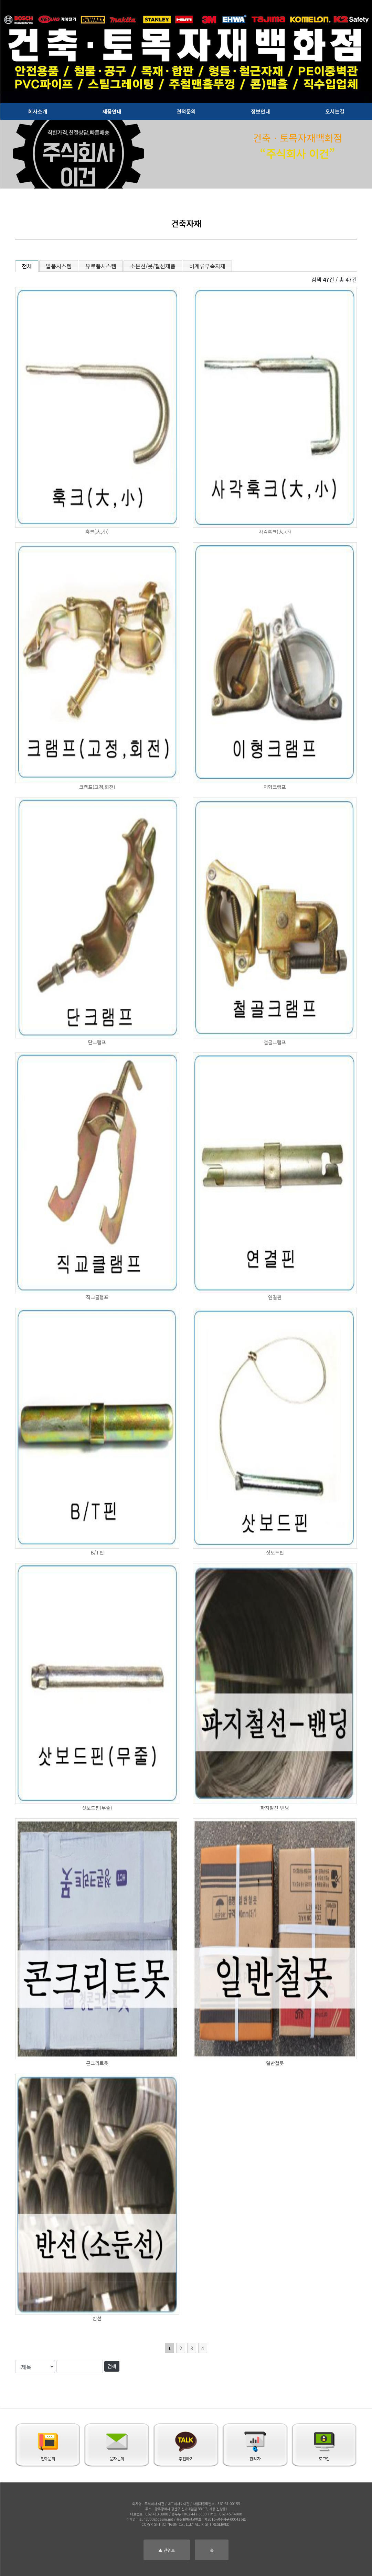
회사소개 (37, 111)
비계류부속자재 (207, 266)
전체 (27, 266)
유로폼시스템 (100, 266)
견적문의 (186, 111)
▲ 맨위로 (166, 2550)
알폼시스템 (59, 266)
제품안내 (111, 111)
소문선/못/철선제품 (153, 266)
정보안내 (260, 111)
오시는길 (334, 111)
